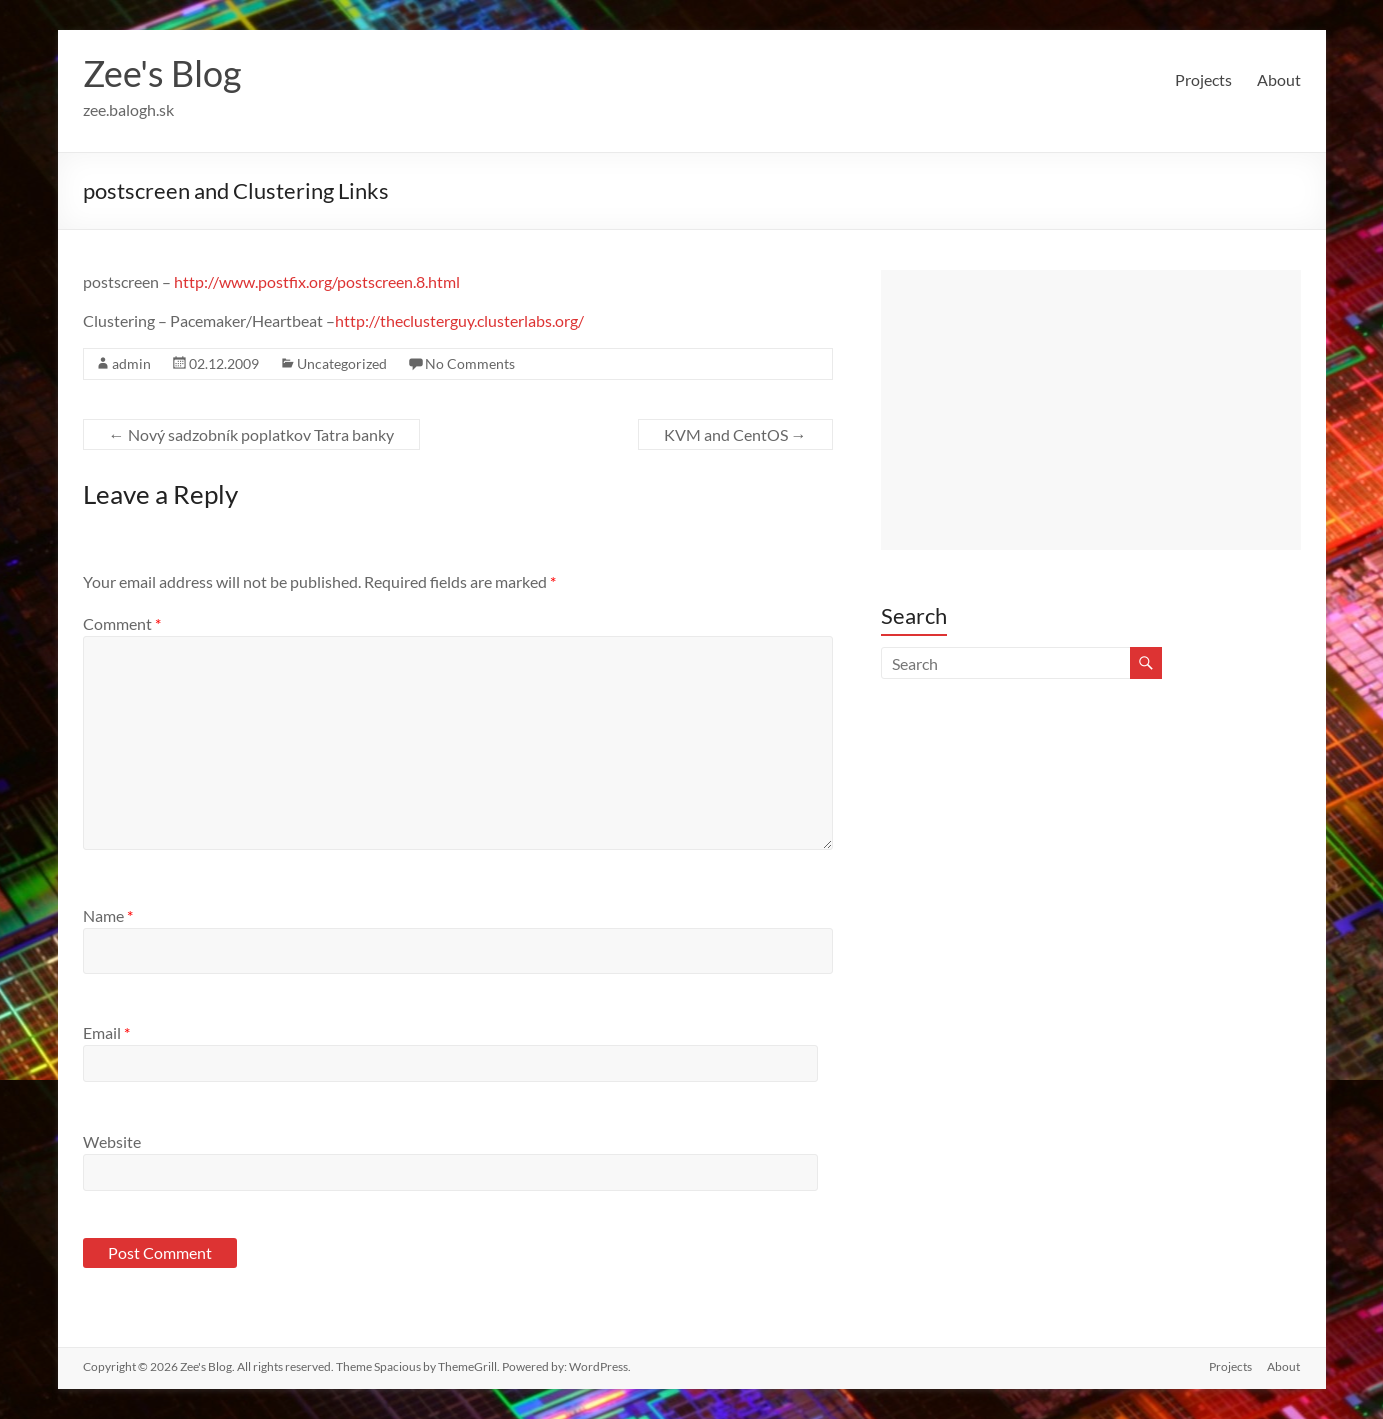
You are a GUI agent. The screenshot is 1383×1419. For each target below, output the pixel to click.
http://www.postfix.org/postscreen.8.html (317, 281)
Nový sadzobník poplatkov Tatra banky (251, 434)
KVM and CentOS (735, 434)
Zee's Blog (162, 73)
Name (108, 915)
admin (131, 363)
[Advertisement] (1091, 410)
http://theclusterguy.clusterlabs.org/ (459, 320)
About (1279, 79)
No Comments (470, 363)
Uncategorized (342, 363)
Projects (1203, 79)
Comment (122, 623)
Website (112, 1141)
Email (106, 1032)
